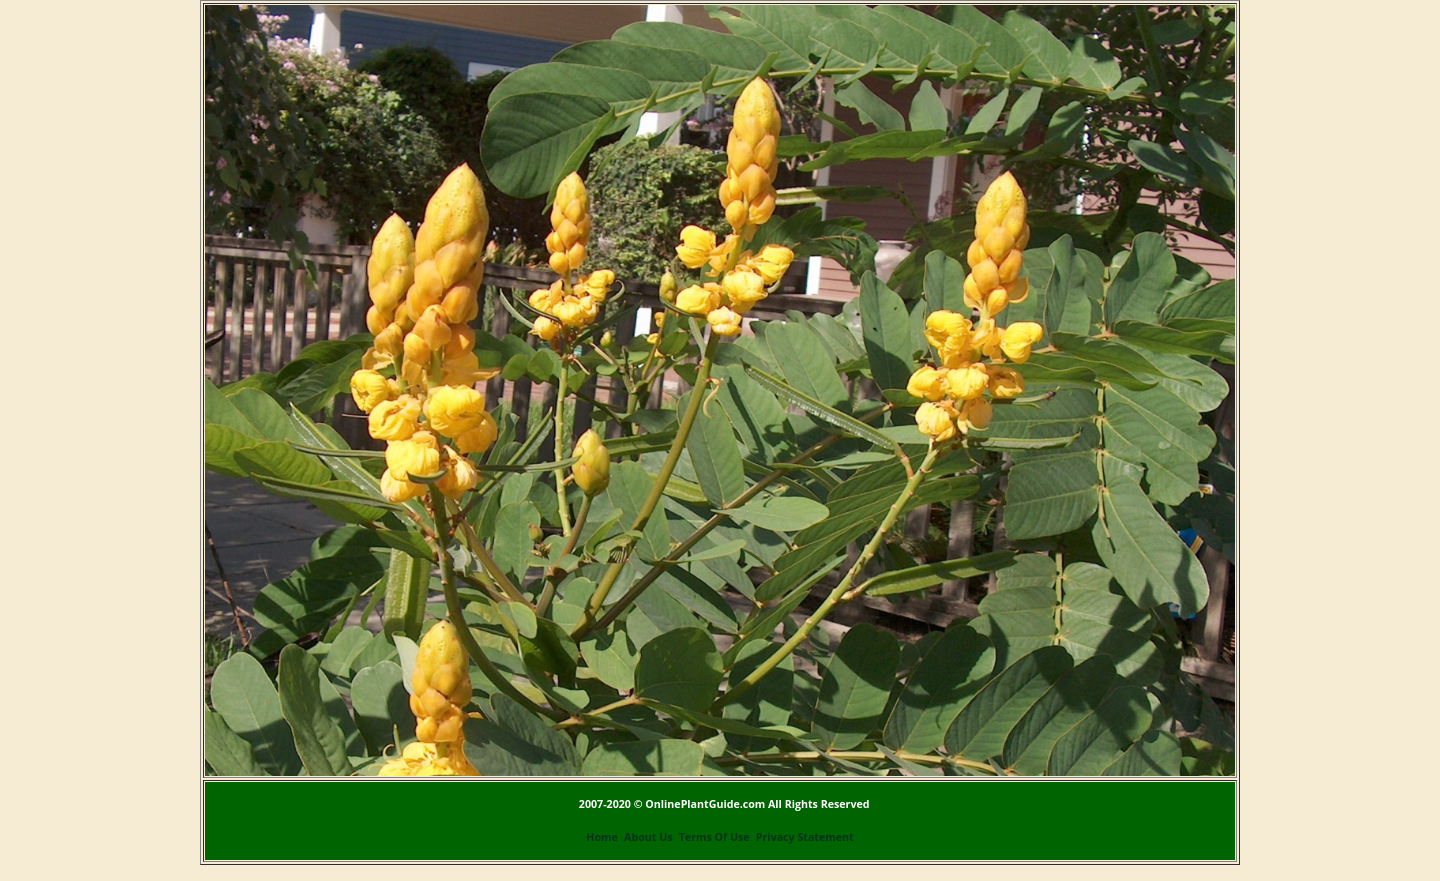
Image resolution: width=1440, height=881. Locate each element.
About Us (648, 837)
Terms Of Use (714, 837)
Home (602, 837)
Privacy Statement (805, 837)
